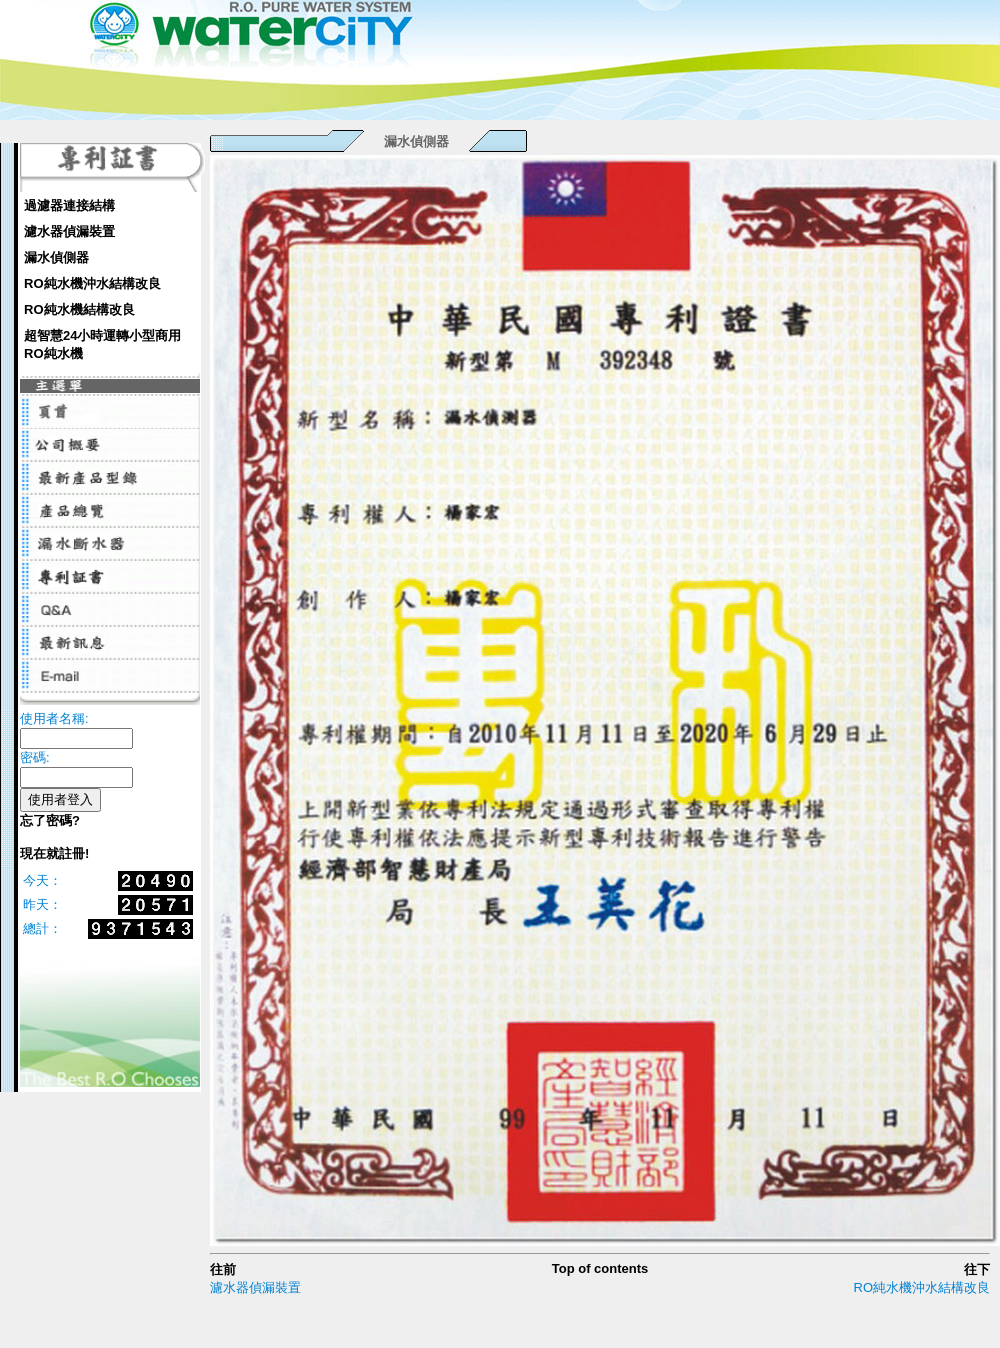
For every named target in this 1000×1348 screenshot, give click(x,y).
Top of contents (600, 1268)
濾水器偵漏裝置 (69, 231)
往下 (977, 1269)
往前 (223, 1269)
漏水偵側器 (56, 257)
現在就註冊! (54, 853)
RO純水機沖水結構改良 (92, 283)
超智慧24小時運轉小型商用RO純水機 (102, 344)
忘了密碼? (50, 820)
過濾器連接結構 (69, 205)
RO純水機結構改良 (79, 309)
